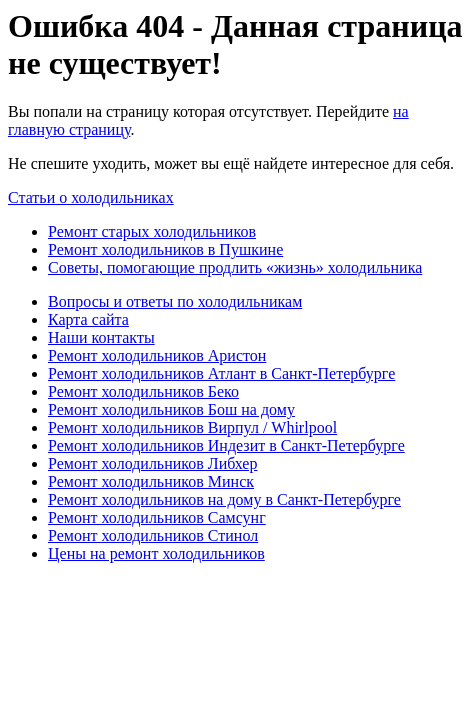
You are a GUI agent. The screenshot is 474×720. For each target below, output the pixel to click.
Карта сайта (88, 319)
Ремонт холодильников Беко (143, 391)
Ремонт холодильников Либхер (152, 463)
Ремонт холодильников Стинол (153, 535)
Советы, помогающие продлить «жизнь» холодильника (235, 267)
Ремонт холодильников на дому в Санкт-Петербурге (224, 499)
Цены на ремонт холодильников (156, 553)
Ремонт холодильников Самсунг (157, 517)
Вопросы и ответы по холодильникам (175, 301)
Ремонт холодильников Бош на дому (171, 409)
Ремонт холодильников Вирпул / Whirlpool (192, 427)
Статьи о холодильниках (91, 197)
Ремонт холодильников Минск (151, 481)
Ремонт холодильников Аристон (157, 355)
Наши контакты (101, 337)
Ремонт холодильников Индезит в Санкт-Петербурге (226, 445)
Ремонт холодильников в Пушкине (165, 249)
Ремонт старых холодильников (152, 231)
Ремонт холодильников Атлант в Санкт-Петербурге (221, 373)
